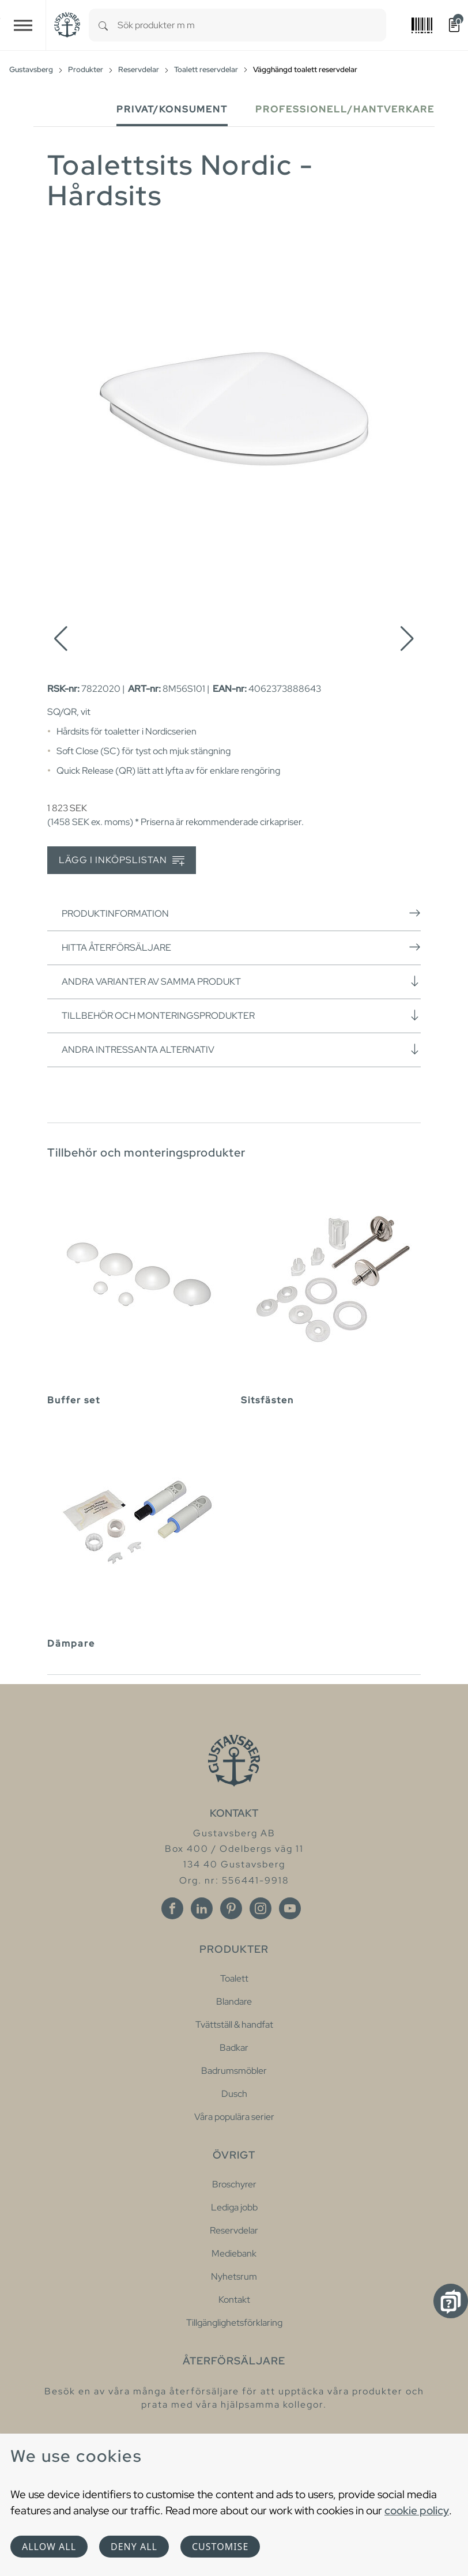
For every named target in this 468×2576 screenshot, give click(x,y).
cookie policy (416, 2510)
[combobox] (252, 25)
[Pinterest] (231, 1908)
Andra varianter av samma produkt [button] (241, 981)
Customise (220, 2546)
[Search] (103, 25)
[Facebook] (172, 1908)
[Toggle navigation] (23, 25)
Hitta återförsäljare (241, 947)
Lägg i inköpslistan (121, 860)
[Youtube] (290, 1908)
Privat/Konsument (172, 109)
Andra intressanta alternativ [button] (241, 1049)
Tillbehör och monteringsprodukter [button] (241, 1015)
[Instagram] (260, 1908)
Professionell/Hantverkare (345, 109)
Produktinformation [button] (241, 913)
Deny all (134, 2546)
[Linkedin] (202, 1908)
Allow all (49, 2546)
